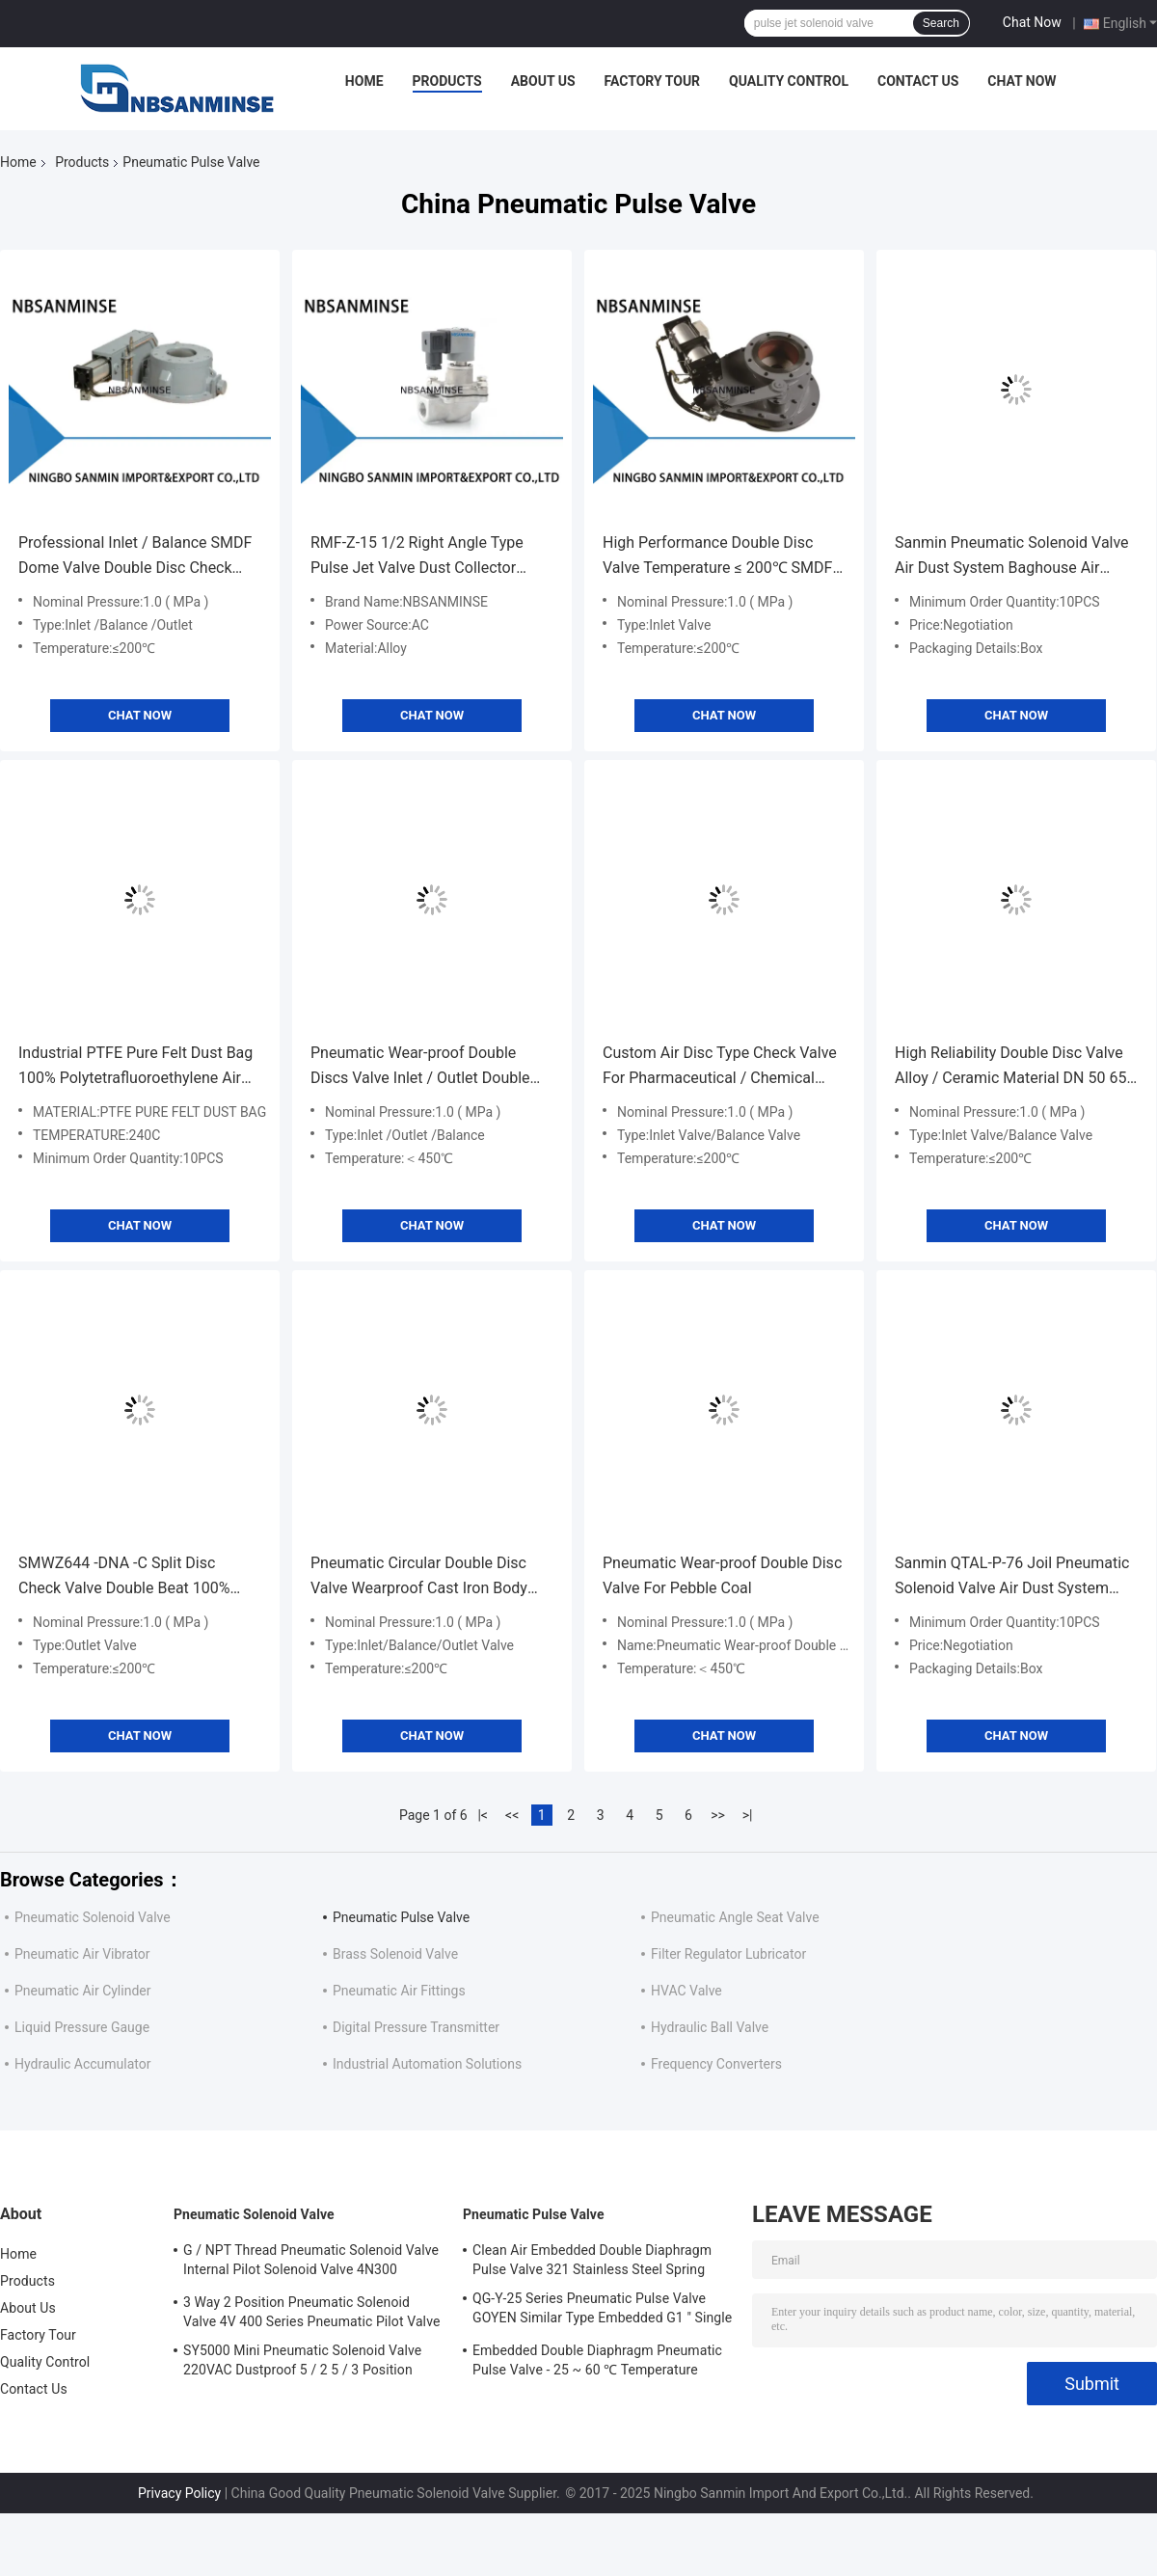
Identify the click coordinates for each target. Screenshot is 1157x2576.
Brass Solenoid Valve (395, 1954)
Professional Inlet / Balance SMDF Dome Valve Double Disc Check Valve (135, 557)
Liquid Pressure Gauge (81, 2027)
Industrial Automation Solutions (427, 2064)
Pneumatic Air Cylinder (82, 1990)
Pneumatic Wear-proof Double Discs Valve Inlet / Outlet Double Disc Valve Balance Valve (420, 1067)
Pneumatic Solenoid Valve (92, 1917)
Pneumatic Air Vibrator (82, 1954)
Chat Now (1032, 22)
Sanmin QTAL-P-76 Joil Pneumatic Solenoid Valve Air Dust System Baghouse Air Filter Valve (1012, 1577)
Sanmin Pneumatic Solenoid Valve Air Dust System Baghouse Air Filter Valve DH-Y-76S (1012, 557)
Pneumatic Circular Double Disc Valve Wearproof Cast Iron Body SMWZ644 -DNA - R (418, 1577)
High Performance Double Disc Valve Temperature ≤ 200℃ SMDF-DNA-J (720, 557)
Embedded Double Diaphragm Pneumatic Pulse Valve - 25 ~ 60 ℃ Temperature (597, 2360)
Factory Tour (653, 81)
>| (747, 1815)
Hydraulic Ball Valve (709, 2027)
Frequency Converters (716, 2064)
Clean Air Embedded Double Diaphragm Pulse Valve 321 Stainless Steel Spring (592, 2259)
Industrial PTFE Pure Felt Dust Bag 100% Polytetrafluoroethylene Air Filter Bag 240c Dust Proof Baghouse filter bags (135, 1067)
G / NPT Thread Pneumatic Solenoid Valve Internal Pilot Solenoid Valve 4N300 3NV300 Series (311, 2262)
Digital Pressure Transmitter (416, 2027)
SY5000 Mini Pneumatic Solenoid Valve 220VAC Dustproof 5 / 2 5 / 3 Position (302, 2360)
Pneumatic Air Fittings (399, 1990)
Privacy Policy (179, 2493)
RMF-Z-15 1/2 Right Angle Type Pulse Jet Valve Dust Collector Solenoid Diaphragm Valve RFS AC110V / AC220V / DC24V (417, 557)
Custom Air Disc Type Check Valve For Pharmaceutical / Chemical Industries (720, 1067)
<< (512, 1815)
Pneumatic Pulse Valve (401, 1917)
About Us (543, 81)
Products (447, 81)
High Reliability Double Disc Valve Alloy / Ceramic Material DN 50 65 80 (1010, 1067)
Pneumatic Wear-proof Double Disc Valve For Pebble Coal (722, 1575)
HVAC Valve (686, 1990)
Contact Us (917, 81)
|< (482, 1815)
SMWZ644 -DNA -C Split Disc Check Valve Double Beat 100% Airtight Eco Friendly (124, 1577)
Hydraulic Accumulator (82, 2064)
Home (364, 81)
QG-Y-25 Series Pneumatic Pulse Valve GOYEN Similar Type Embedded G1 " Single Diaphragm (602, 2311)
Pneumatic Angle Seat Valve (735, 1917)
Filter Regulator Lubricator (728, 1954)
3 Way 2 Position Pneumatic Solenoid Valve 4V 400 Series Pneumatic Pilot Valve (311, 2311)
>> (718, 1815)
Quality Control (788, 81)
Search (941, 23)
